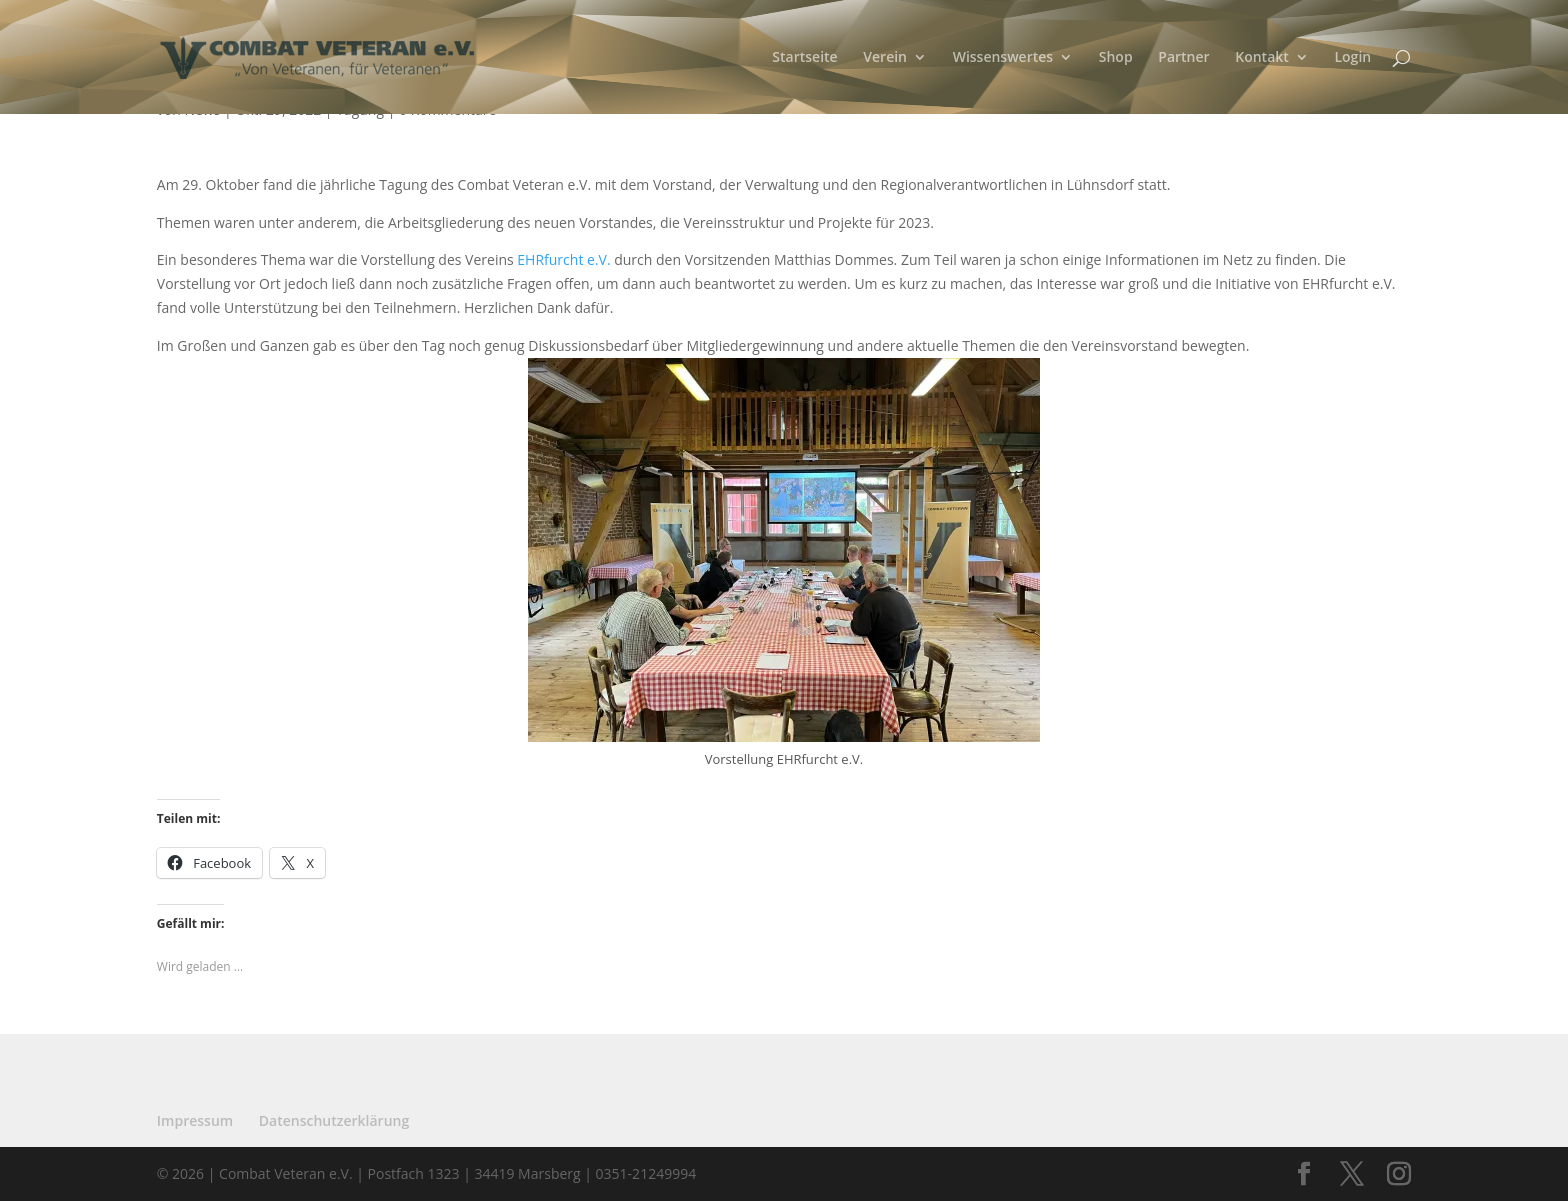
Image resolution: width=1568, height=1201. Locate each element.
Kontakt (1262, 58)
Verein (885, 58)
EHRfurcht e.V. (563, 259)
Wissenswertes (1003, 58)
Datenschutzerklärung (334, 1120)
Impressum (195, 1120)
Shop (1116, 58)
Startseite (804, 58)
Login (1352, 58)
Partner (1183, 58)
